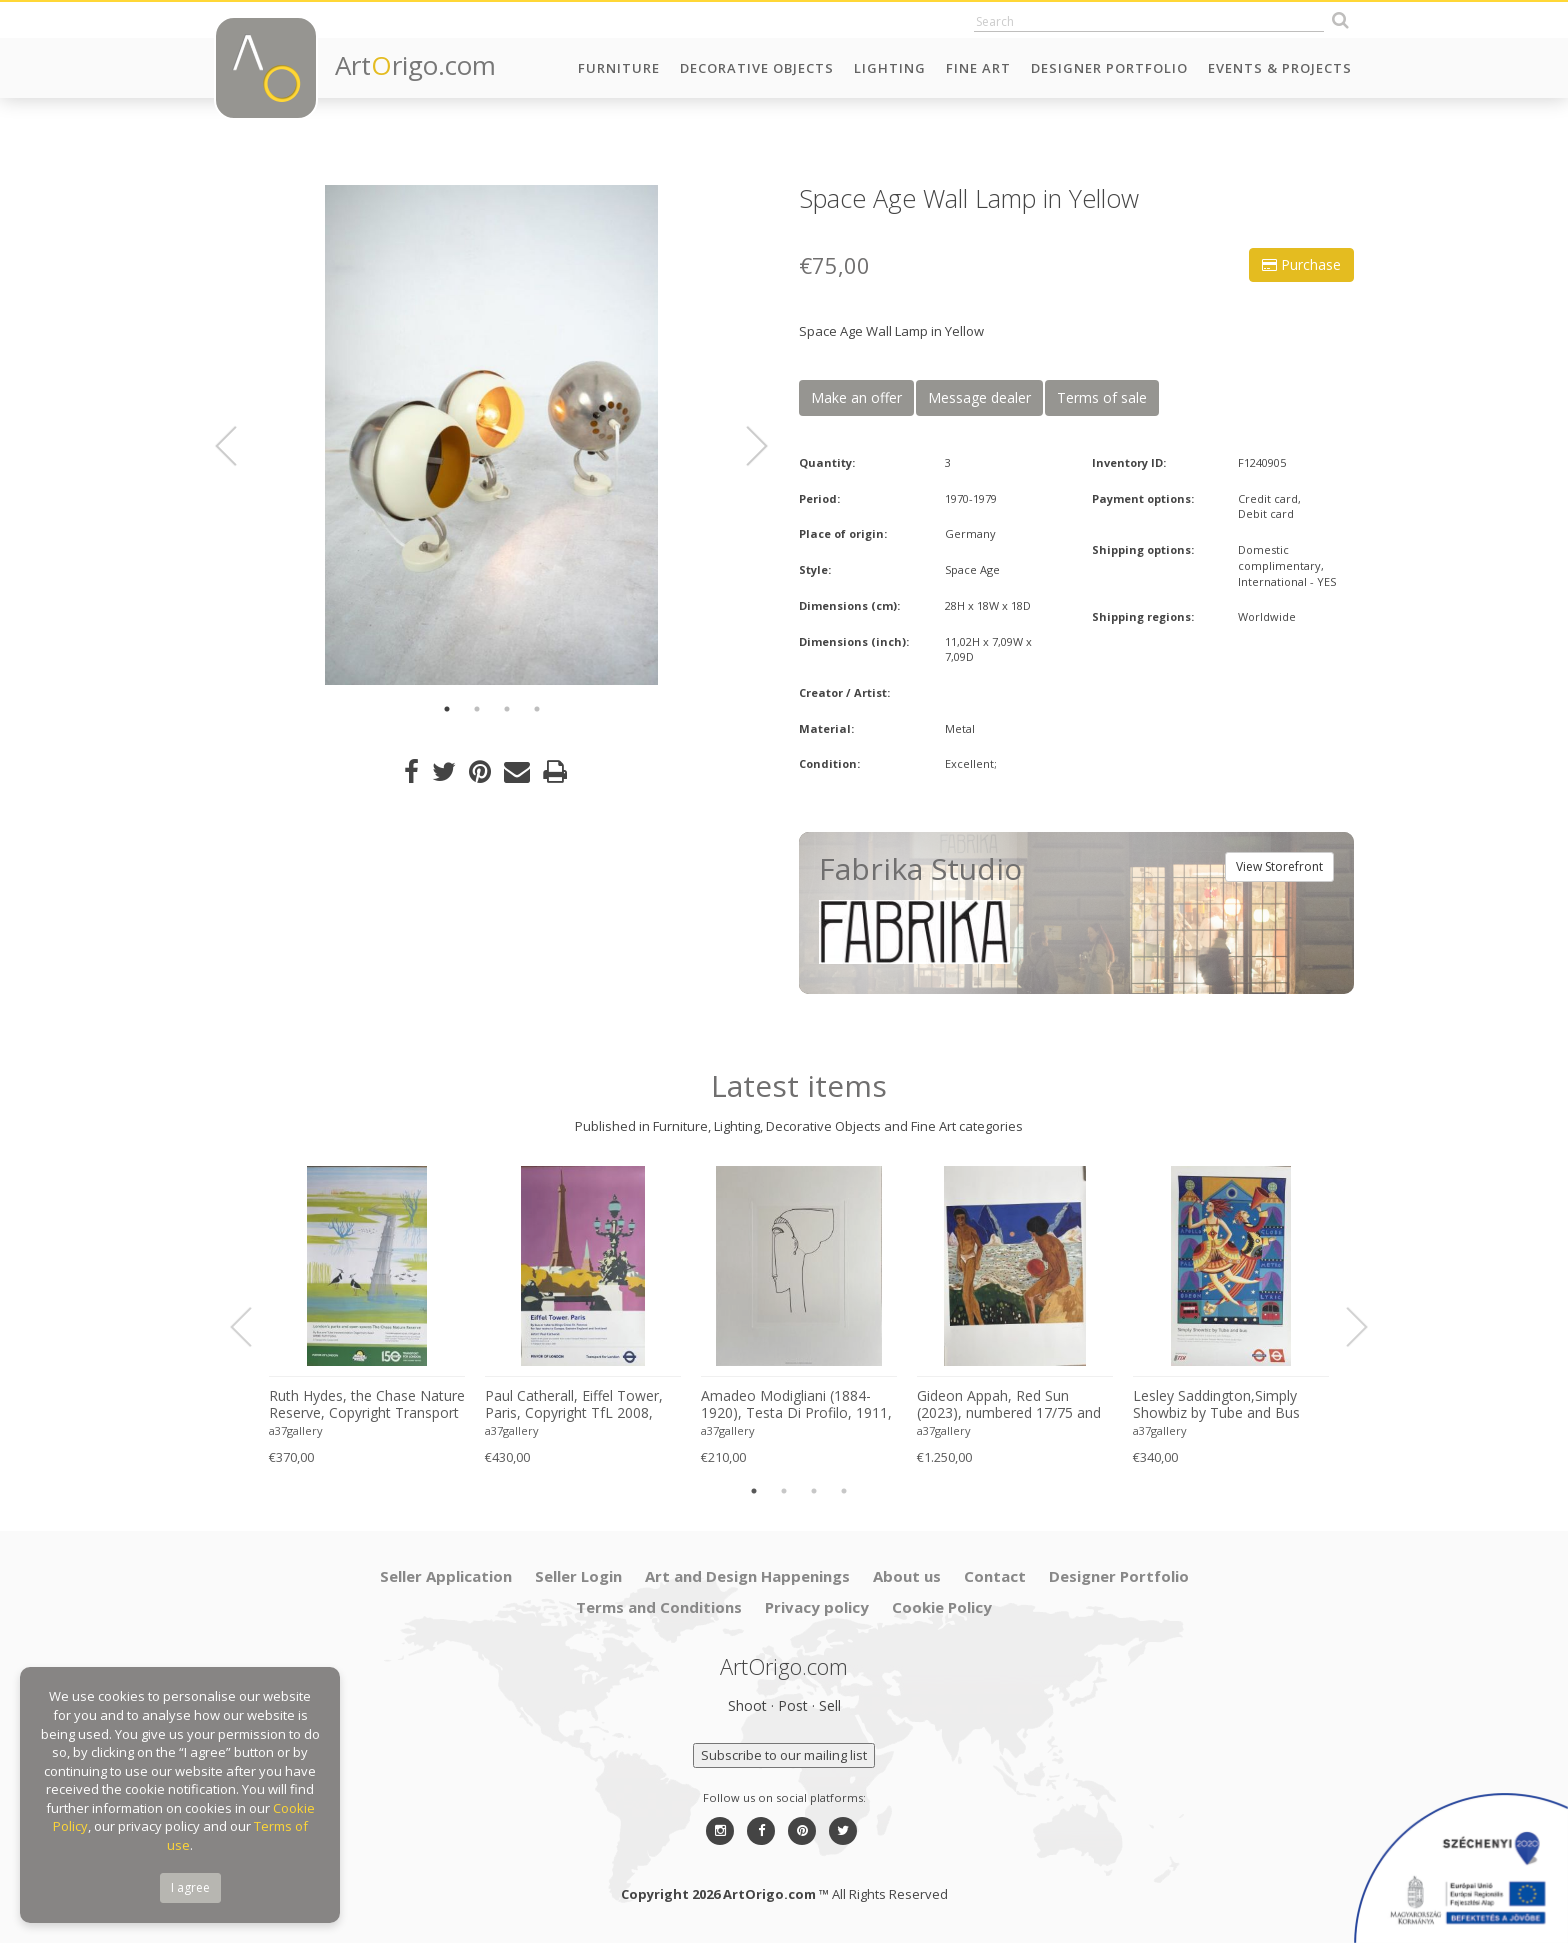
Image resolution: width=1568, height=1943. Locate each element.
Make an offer (856, 397)
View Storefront (1279, 866)
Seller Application (446, 1576)
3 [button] (507, 709)
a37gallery (296, 1430)
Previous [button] (238, 446)
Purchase (1301, 264)
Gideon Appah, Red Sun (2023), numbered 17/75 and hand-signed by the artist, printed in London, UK (1009, 1405)
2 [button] (477, 709)
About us (907, 1576)
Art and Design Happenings (747, 1576)
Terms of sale (1102, 397)
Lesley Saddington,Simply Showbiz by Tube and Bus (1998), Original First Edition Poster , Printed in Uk (1222, 1405)
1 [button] (447, 709)
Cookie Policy (942, 1607)
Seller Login (578, 1576)
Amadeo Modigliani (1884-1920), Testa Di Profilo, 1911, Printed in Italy (796, 1405)
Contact (995, 1576)
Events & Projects (1280, 68)
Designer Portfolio (1109, 68)
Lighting (890, 68)
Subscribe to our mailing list (784, 1755)
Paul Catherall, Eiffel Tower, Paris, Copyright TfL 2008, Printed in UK (574, 1405)
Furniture (619, 68)
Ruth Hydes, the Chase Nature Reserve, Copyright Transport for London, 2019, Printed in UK (367, 1405)
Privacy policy (817, 1607)
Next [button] (745, 446)
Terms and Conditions (659, 1607)
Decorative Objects (757, 68)
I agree (190, 1887)
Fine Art (978, 68)
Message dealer (979, 397)
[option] (491, 435)
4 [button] (537, 709)
